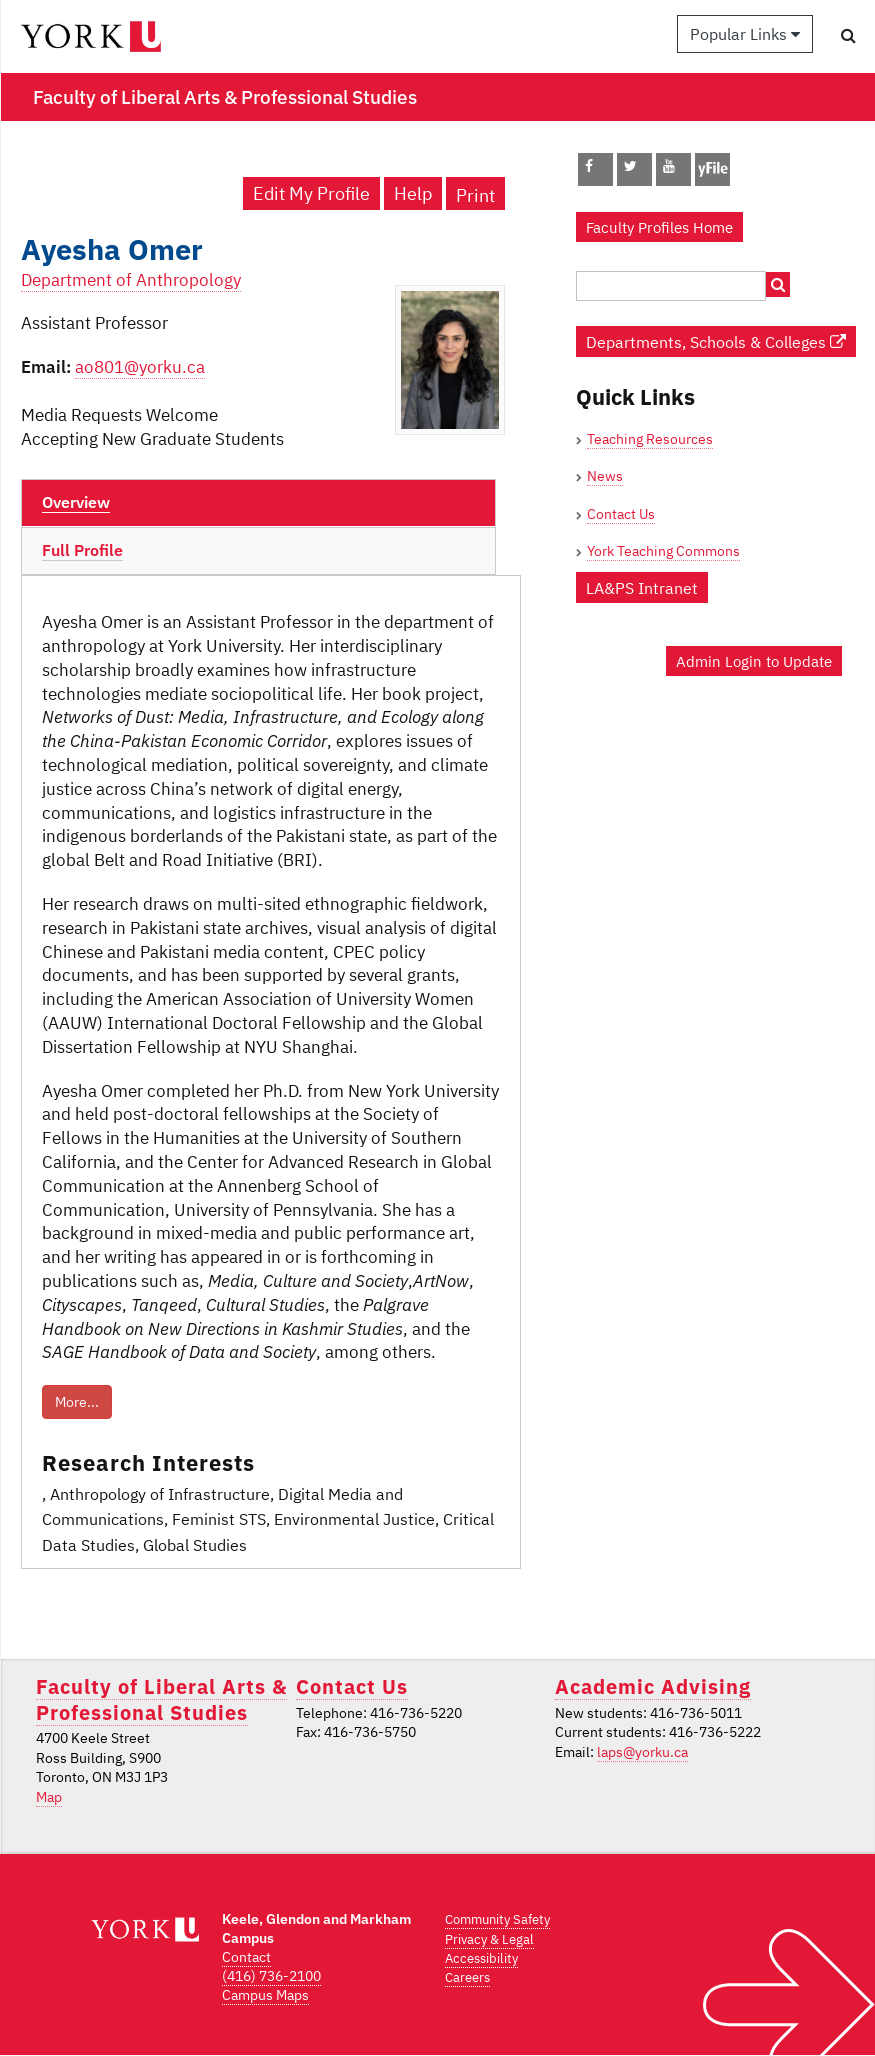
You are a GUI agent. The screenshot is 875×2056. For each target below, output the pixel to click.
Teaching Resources (650, 439)
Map (49, 1797)
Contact (246, 1957)
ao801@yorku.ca (140, 367)
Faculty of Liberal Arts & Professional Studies (161, 1699)
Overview (76, 502)
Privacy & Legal (489, 1939)
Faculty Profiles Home (659, 227)
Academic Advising (653, 1686)
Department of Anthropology (131, 280)
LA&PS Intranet (642, 587)
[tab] (258, 503)
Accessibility (481, 1958)
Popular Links (745, 34)
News (605, 476)
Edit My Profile (311, 193)
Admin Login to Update (754, 661)
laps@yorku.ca (642, 1752)
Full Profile (82, 550)
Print (475, 195)
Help (413, 193)
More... (77, 1402)
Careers (467, 1977)
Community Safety (497, 1919)
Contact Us (621, 514)
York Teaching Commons (663, 551)
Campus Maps (265, 1995)
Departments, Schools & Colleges (716, 341)
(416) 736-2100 (271, 1976)
